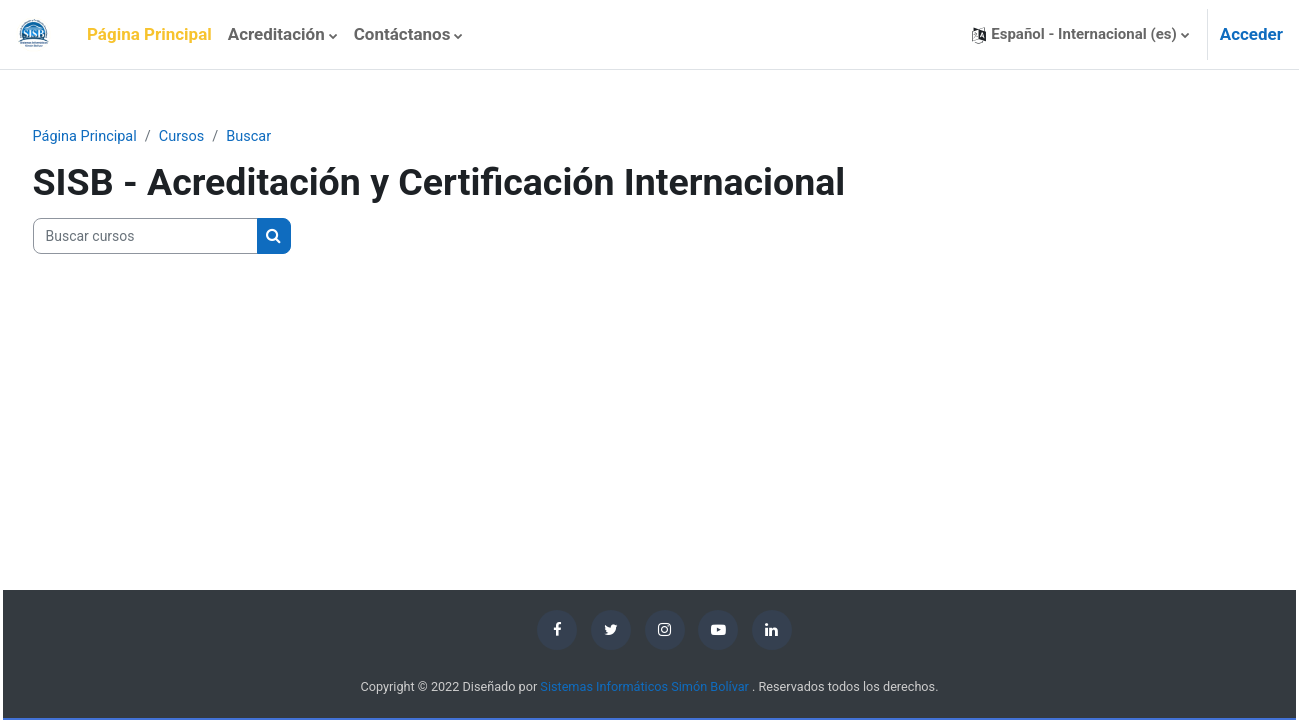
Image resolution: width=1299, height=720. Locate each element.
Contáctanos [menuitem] (402, 34)
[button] (1080, 34)
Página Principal (125, 137)
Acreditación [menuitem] (276, 34)
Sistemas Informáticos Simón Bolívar (645, 687)
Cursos (224, 137)
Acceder (1251, 34)
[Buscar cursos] (183, 237)
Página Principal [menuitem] (149, 34)
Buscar (294, 137)
